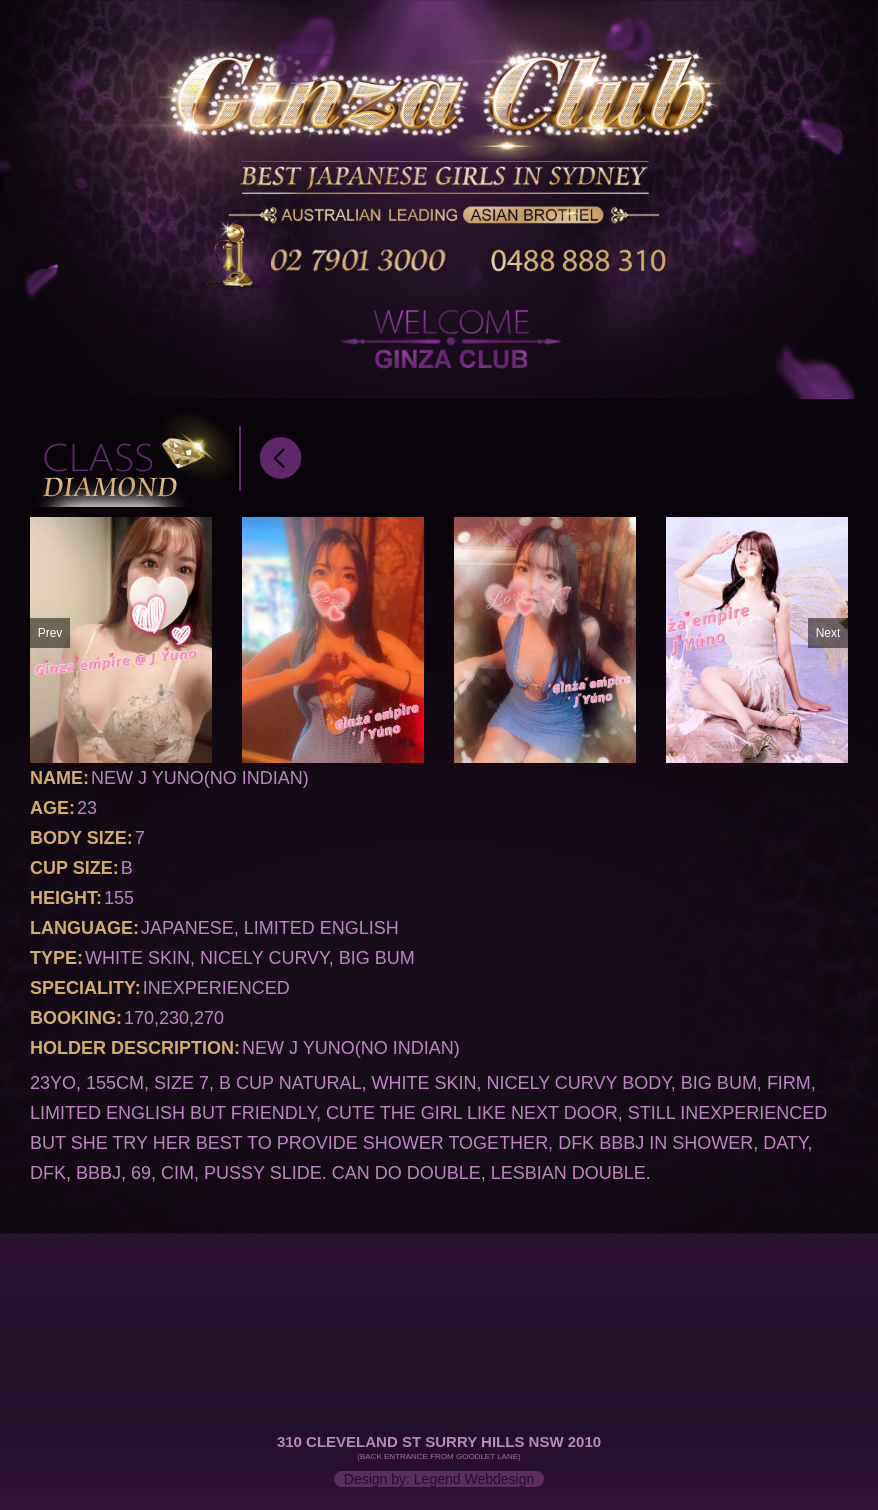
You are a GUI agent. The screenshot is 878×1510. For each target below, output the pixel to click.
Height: (66, 898)
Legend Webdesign (474, 1479)
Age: (52, 808)
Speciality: (85, 988)
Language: (84, 928)
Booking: (76, 1018)
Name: (59, 778)
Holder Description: (135, 1048)
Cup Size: (74, 868)
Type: (56, 958)
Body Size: (81, 838)
